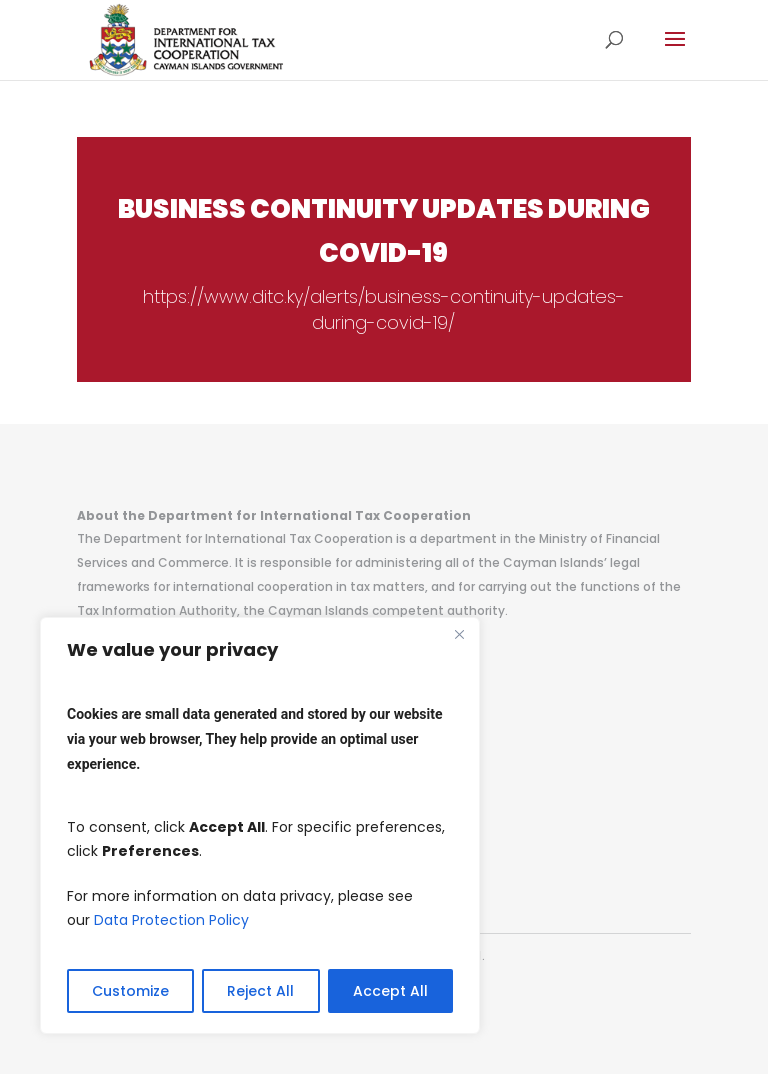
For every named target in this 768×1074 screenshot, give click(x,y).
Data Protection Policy (171, 920)
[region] (260, 825)
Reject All (260, 991)
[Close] (459, 634)
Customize (130, 991)
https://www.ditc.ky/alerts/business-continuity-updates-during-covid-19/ (384, 309)
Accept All (390, 991)
